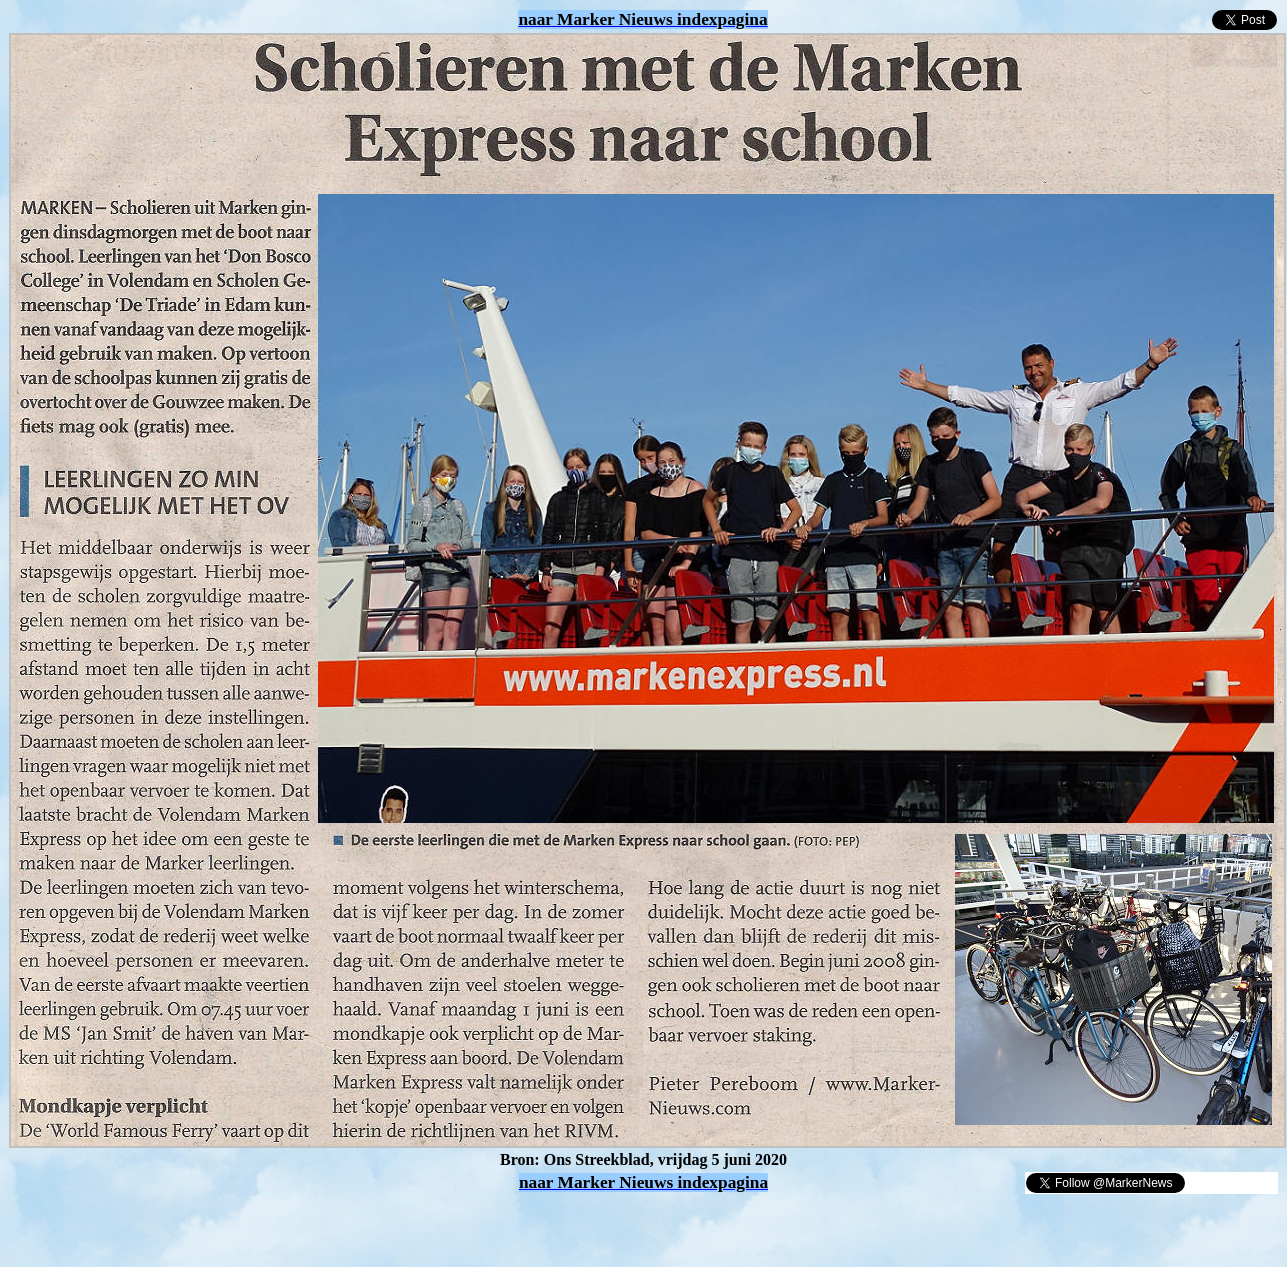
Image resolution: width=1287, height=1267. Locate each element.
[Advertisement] (242, 1225)
